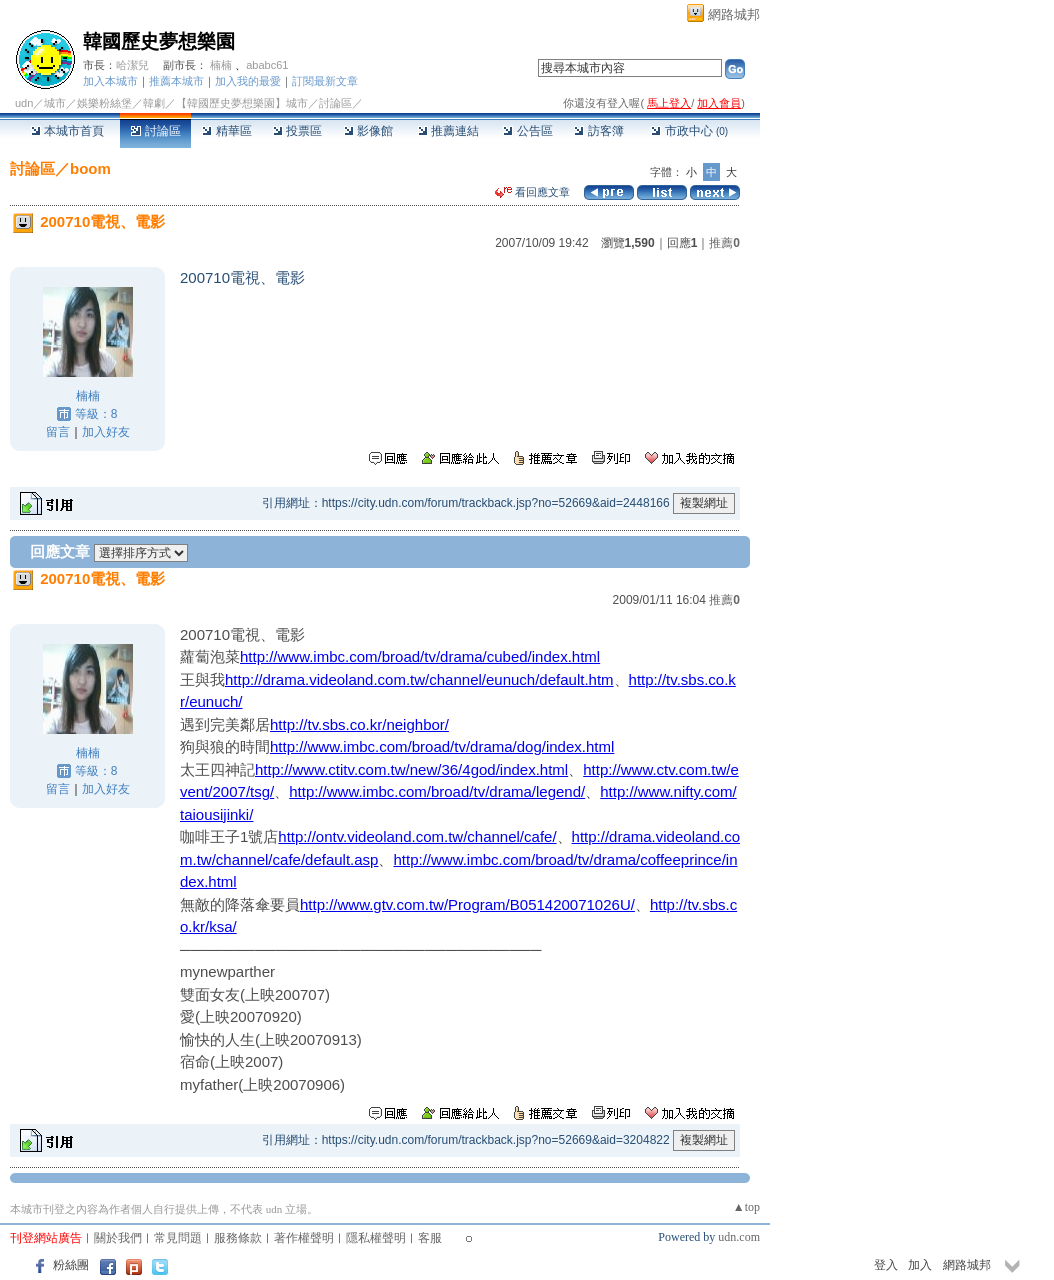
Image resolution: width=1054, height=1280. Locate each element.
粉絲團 (71, 1265)
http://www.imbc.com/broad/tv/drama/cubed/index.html (420, 656)
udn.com (739, 1237)
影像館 (368, 131)
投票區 (297, 131)
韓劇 (154, 103)
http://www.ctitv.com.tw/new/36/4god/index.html (411, 769)
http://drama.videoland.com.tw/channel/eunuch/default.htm (419, 679)
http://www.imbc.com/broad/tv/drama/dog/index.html (442, 746)
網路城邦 (734, 14)
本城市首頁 (67, 131)
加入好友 (106, 432)
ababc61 (267, 65)
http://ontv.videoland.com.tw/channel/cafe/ (417, 836)
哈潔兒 (132, 65)
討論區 (155, 131)
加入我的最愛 (248, 81)
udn (24, 103)
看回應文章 (532, 192)
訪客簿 (598, 131)
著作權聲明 (304, 1238)
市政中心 (689, 131)
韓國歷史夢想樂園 (159, 41)
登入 (886, 1265)
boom (90, 168)
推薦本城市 (176, 81)
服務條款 (238, 1238)
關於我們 (118, 1238)
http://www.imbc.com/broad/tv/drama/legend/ (437, 791)
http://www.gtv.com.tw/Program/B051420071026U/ (467, 904)
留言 (58, 432)
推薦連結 (448, 131)
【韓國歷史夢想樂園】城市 (242, 103)
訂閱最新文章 (325, 81)
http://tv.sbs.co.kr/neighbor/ (359, 724)
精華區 (226, 131)
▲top (746, 1207)
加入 (920, 1265)
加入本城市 (110, 81)
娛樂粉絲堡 (104, 103)
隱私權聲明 (376, 1238)
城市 (55, 103)
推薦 (724, 243)
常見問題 (178, 1238)
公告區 (527, 131)
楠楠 (221, 65)
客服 (430, 1238)
